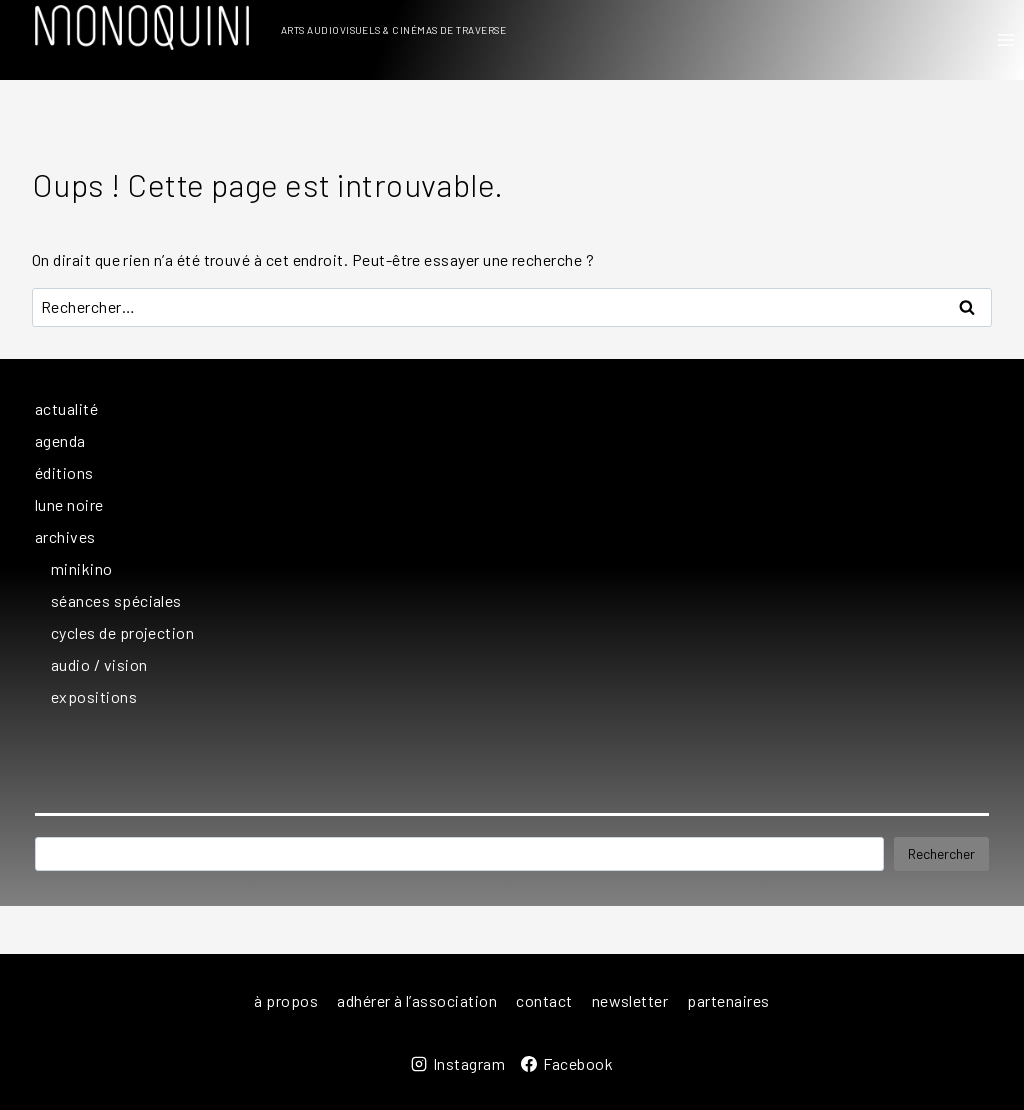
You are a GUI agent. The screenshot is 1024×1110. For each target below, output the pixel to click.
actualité (66, 408)
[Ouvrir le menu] (1005, 39)
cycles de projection (122, 632)
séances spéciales (116, 600)
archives (65, 536)
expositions (94, 696)
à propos (286, 1000)
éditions (64, 472)
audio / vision (99, 664)
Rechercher (941, 853)
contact (544, 1000)
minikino (82, 568)
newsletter (630, 1000)
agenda (60, 440)
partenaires (728, 1000)
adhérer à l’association (417, 1000)
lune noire (69, 504)
